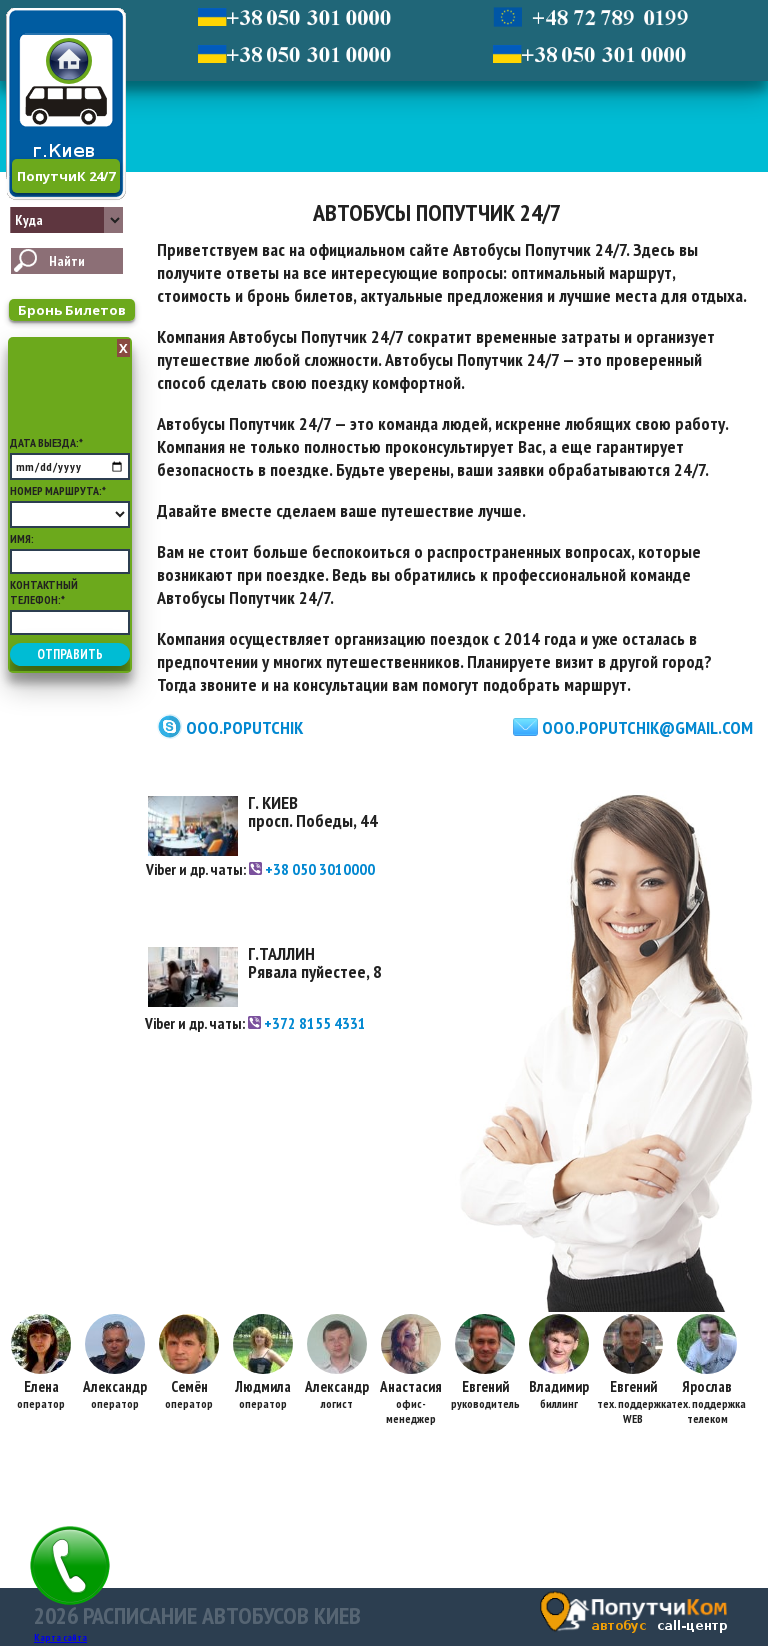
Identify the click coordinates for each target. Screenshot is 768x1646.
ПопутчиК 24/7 (66, 176)
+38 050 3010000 (312, 869)
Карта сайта (60, 1637)
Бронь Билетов (72, 310)
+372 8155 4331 (307, 1023)
